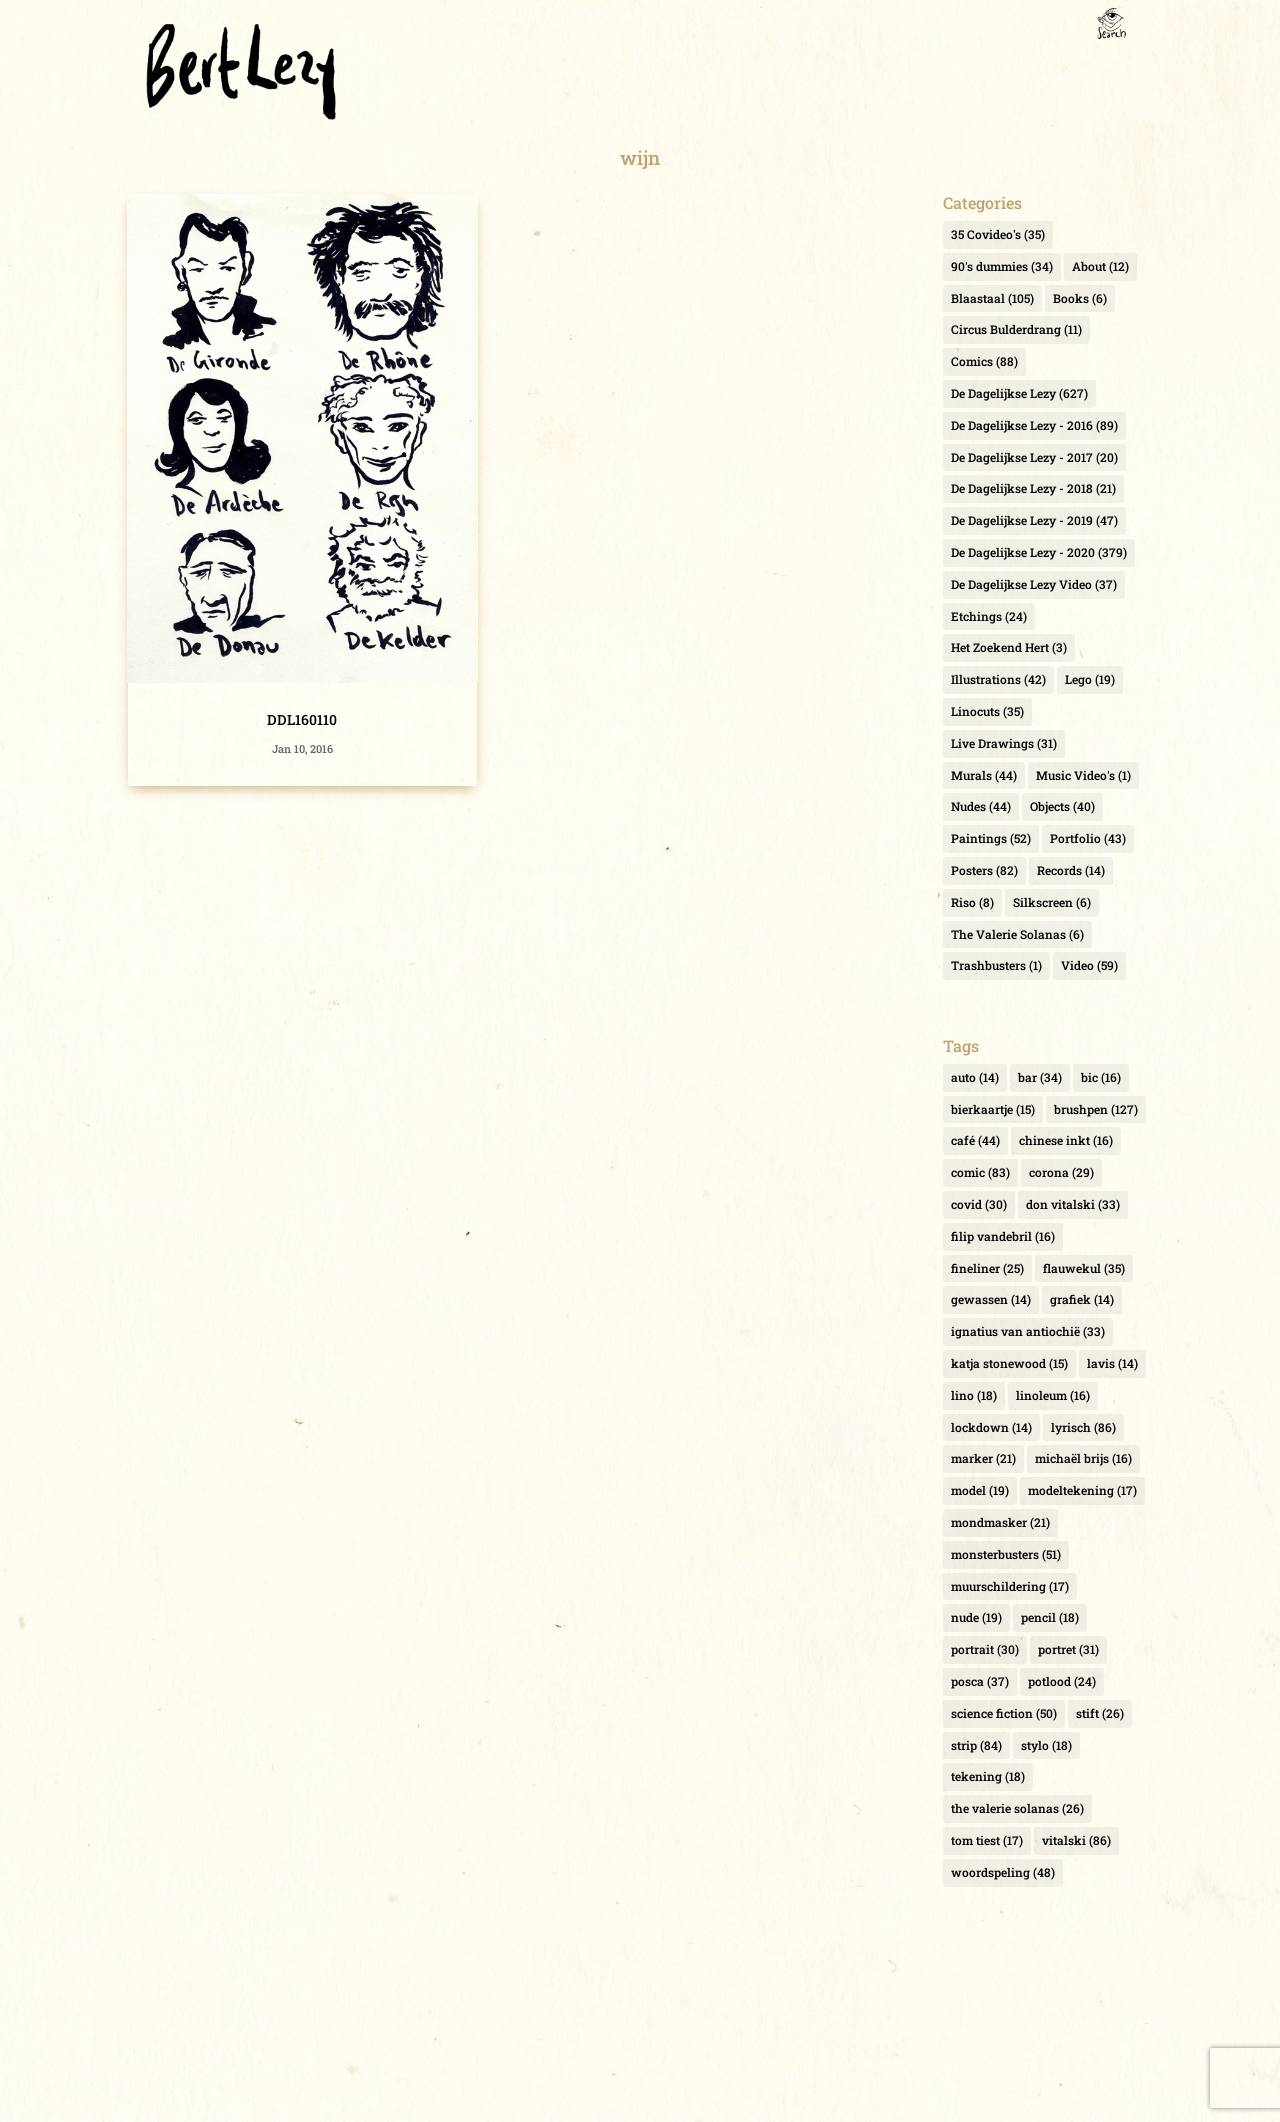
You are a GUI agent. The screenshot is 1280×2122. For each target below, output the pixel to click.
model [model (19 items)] (980, 1490)
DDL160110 (302, 719)
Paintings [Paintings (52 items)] (991, 838)
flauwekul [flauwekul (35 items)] (1084, 1268)
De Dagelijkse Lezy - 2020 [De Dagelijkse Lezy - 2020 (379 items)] (1039, 552)
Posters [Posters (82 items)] (984, 870)
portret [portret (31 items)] (1068, 1649)
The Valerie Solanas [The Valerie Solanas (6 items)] (1017, 934)
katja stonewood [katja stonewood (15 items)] (1009, 1363)
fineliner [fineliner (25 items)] (987, 1268)
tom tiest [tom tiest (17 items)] (987, 1840)
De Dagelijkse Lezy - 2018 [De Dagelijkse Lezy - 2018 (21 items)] (1033, 488)
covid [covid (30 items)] (979, 1204)
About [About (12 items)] (1100, 266)
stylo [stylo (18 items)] (1046, 1745)
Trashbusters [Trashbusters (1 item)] (996, 965)
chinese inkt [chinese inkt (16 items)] (1066, 1140)
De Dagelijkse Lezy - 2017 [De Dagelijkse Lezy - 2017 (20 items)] (1034, 457)
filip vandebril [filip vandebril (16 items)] (1003, 1236)
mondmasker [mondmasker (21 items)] (1000, 1522)
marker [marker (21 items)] (983, 1458)
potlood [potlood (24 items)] (1062, 1681)
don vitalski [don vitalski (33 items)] (1073, 1204)
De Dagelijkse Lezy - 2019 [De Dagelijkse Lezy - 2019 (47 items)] (1034, 520)
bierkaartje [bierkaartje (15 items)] (993, 1109)
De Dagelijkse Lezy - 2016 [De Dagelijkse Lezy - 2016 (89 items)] (1034, 425)
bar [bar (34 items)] (1040, 1077)
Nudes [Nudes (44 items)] (981, 806)
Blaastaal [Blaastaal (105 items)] (992, 298)
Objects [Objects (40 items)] (1062, 806)
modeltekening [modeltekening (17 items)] (1082, 1490)
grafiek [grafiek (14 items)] (1082, 1299)
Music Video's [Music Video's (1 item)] (1083, 775)
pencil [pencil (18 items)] (1050, 1617)
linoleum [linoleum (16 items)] (1053, 1395)
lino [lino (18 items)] (974, 1395)
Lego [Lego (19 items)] (1090, 679)
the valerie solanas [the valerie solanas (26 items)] (1017, 1808)
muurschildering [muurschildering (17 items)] (1010, 1586)
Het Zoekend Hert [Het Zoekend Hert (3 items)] (1009, 647)
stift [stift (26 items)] (1100, 1713)
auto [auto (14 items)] (975, 1077)
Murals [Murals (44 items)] (984, 775)
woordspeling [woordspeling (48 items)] (1003, 1872)
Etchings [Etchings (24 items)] (989, 616)
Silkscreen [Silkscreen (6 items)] (1052, 902)
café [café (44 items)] (975, 1140)
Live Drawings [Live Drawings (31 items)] (1004, 743)
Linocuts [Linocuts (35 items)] (987, 711)
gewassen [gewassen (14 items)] (991, 1299)
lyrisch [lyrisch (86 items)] (1083, 1427)
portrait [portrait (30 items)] (985, 1649)
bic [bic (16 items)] (1101, 1077)
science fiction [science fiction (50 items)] (1004, 1713)
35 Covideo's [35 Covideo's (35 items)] (998, 234)
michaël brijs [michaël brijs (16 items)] (1083, 1458)
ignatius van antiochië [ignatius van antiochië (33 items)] (1028, 1331)
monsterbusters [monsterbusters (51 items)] (1006, 1554)
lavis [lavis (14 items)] (1112, 1363)
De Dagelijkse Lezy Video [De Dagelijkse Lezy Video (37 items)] (1034, 584)
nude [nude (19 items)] (976, 1617)
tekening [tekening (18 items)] (988, 1776)
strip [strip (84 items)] (976, 1745)
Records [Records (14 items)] (1071, 870)
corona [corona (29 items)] (1061, 1172)
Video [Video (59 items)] (1089, 965)
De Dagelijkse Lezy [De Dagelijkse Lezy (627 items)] (1019, 393)
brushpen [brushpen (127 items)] (1096, 1109)
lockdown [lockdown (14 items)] (991, 1427)
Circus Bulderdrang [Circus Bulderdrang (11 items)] (1016, 329)
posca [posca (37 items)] (980, 1681)
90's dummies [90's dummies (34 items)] (1002, 266)
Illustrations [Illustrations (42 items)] (998, 679)
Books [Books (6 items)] (1080, 298)
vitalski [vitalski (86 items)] (1076, 1840)
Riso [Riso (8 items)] (972, 902)
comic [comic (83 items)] (980, 1172)
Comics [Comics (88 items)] (984, 361)
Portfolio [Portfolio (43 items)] (1088, 838)
